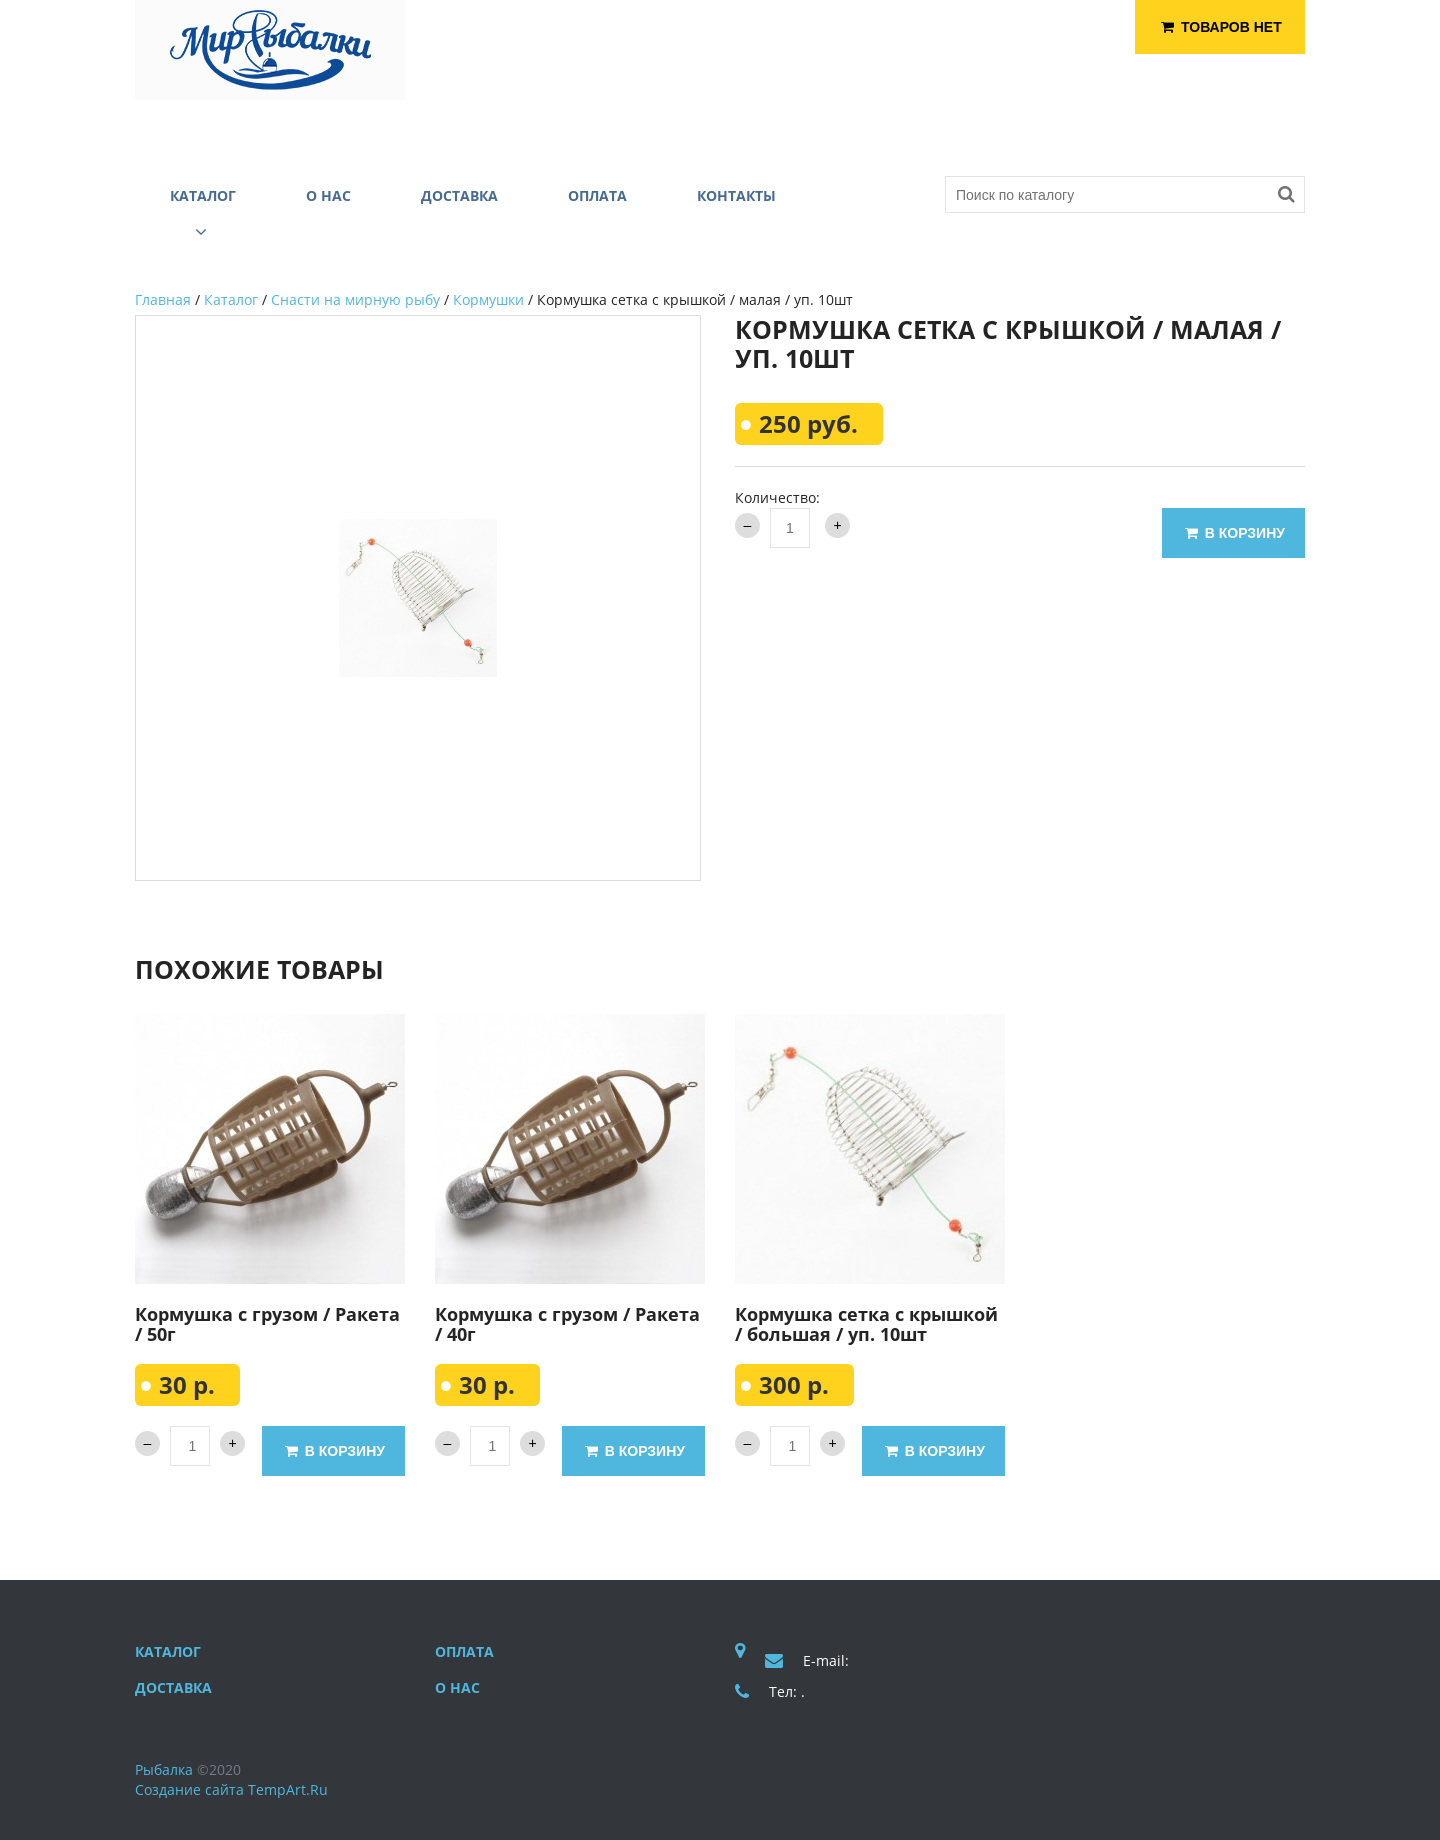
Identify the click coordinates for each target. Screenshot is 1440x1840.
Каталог (231, 299)
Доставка (173, 1687)
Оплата (464, 1651)
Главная (163, 299)
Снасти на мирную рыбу (355, 299)
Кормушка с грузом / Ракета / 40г (567, 1324)
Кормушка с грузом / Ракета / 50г (267, 1324)
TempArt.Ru (288, 1789)
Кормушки (488, 299)
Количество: (777, 497)
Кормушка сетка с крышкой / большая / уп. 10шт (866, 1324)
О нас (457, 1687)
